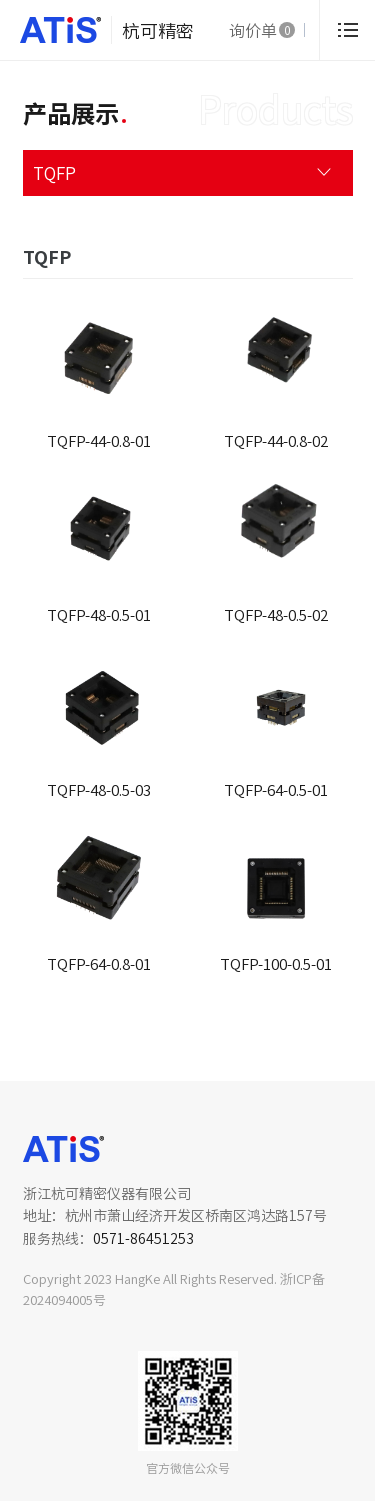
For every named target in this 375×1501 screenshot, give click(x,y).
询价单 (262, 30)
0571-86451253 (143, 1238)
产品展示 (71, 112)
